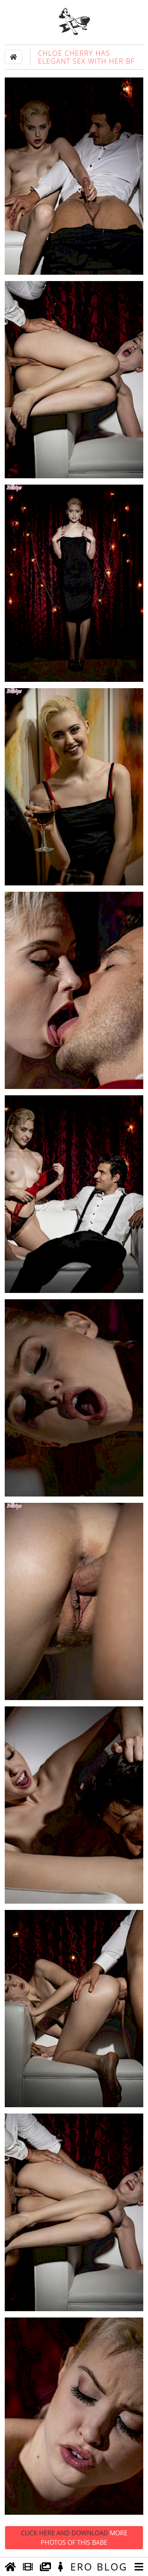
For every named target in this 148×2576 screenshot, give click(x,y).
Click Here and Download (74, 2538)
